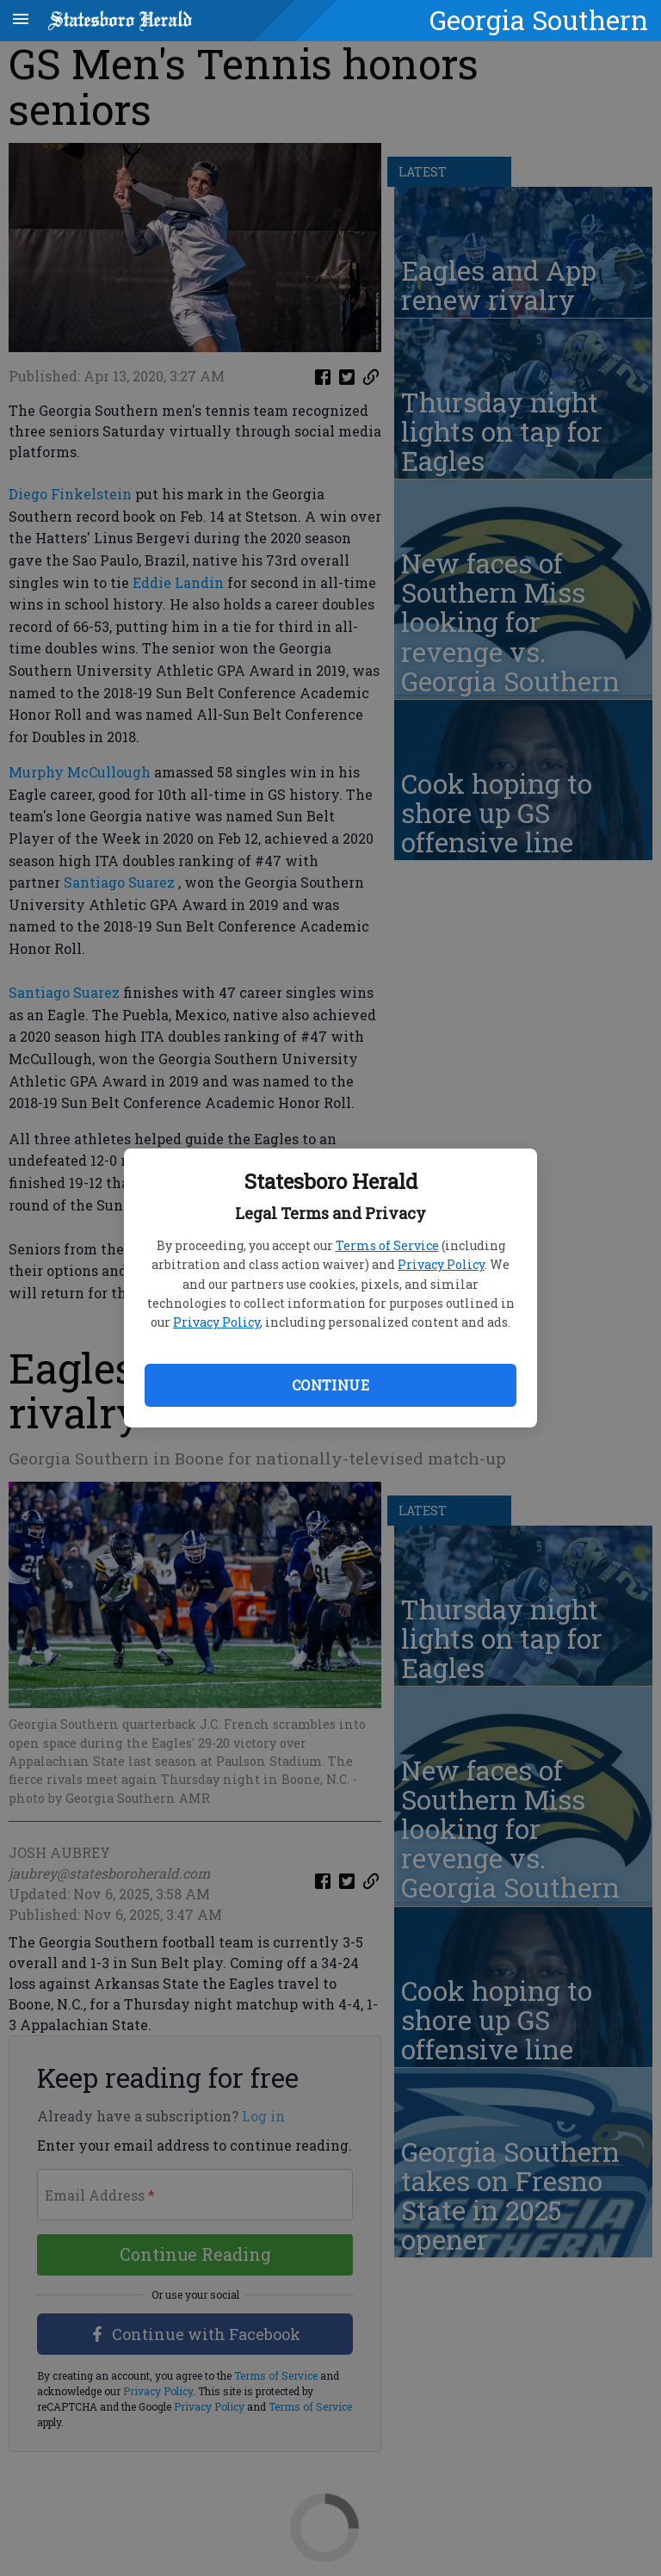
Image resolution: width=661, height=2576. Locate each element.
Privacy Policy (441, 1264)
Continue (330, 1385)
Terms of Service (387, 1245)
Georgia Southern (538, 20)
